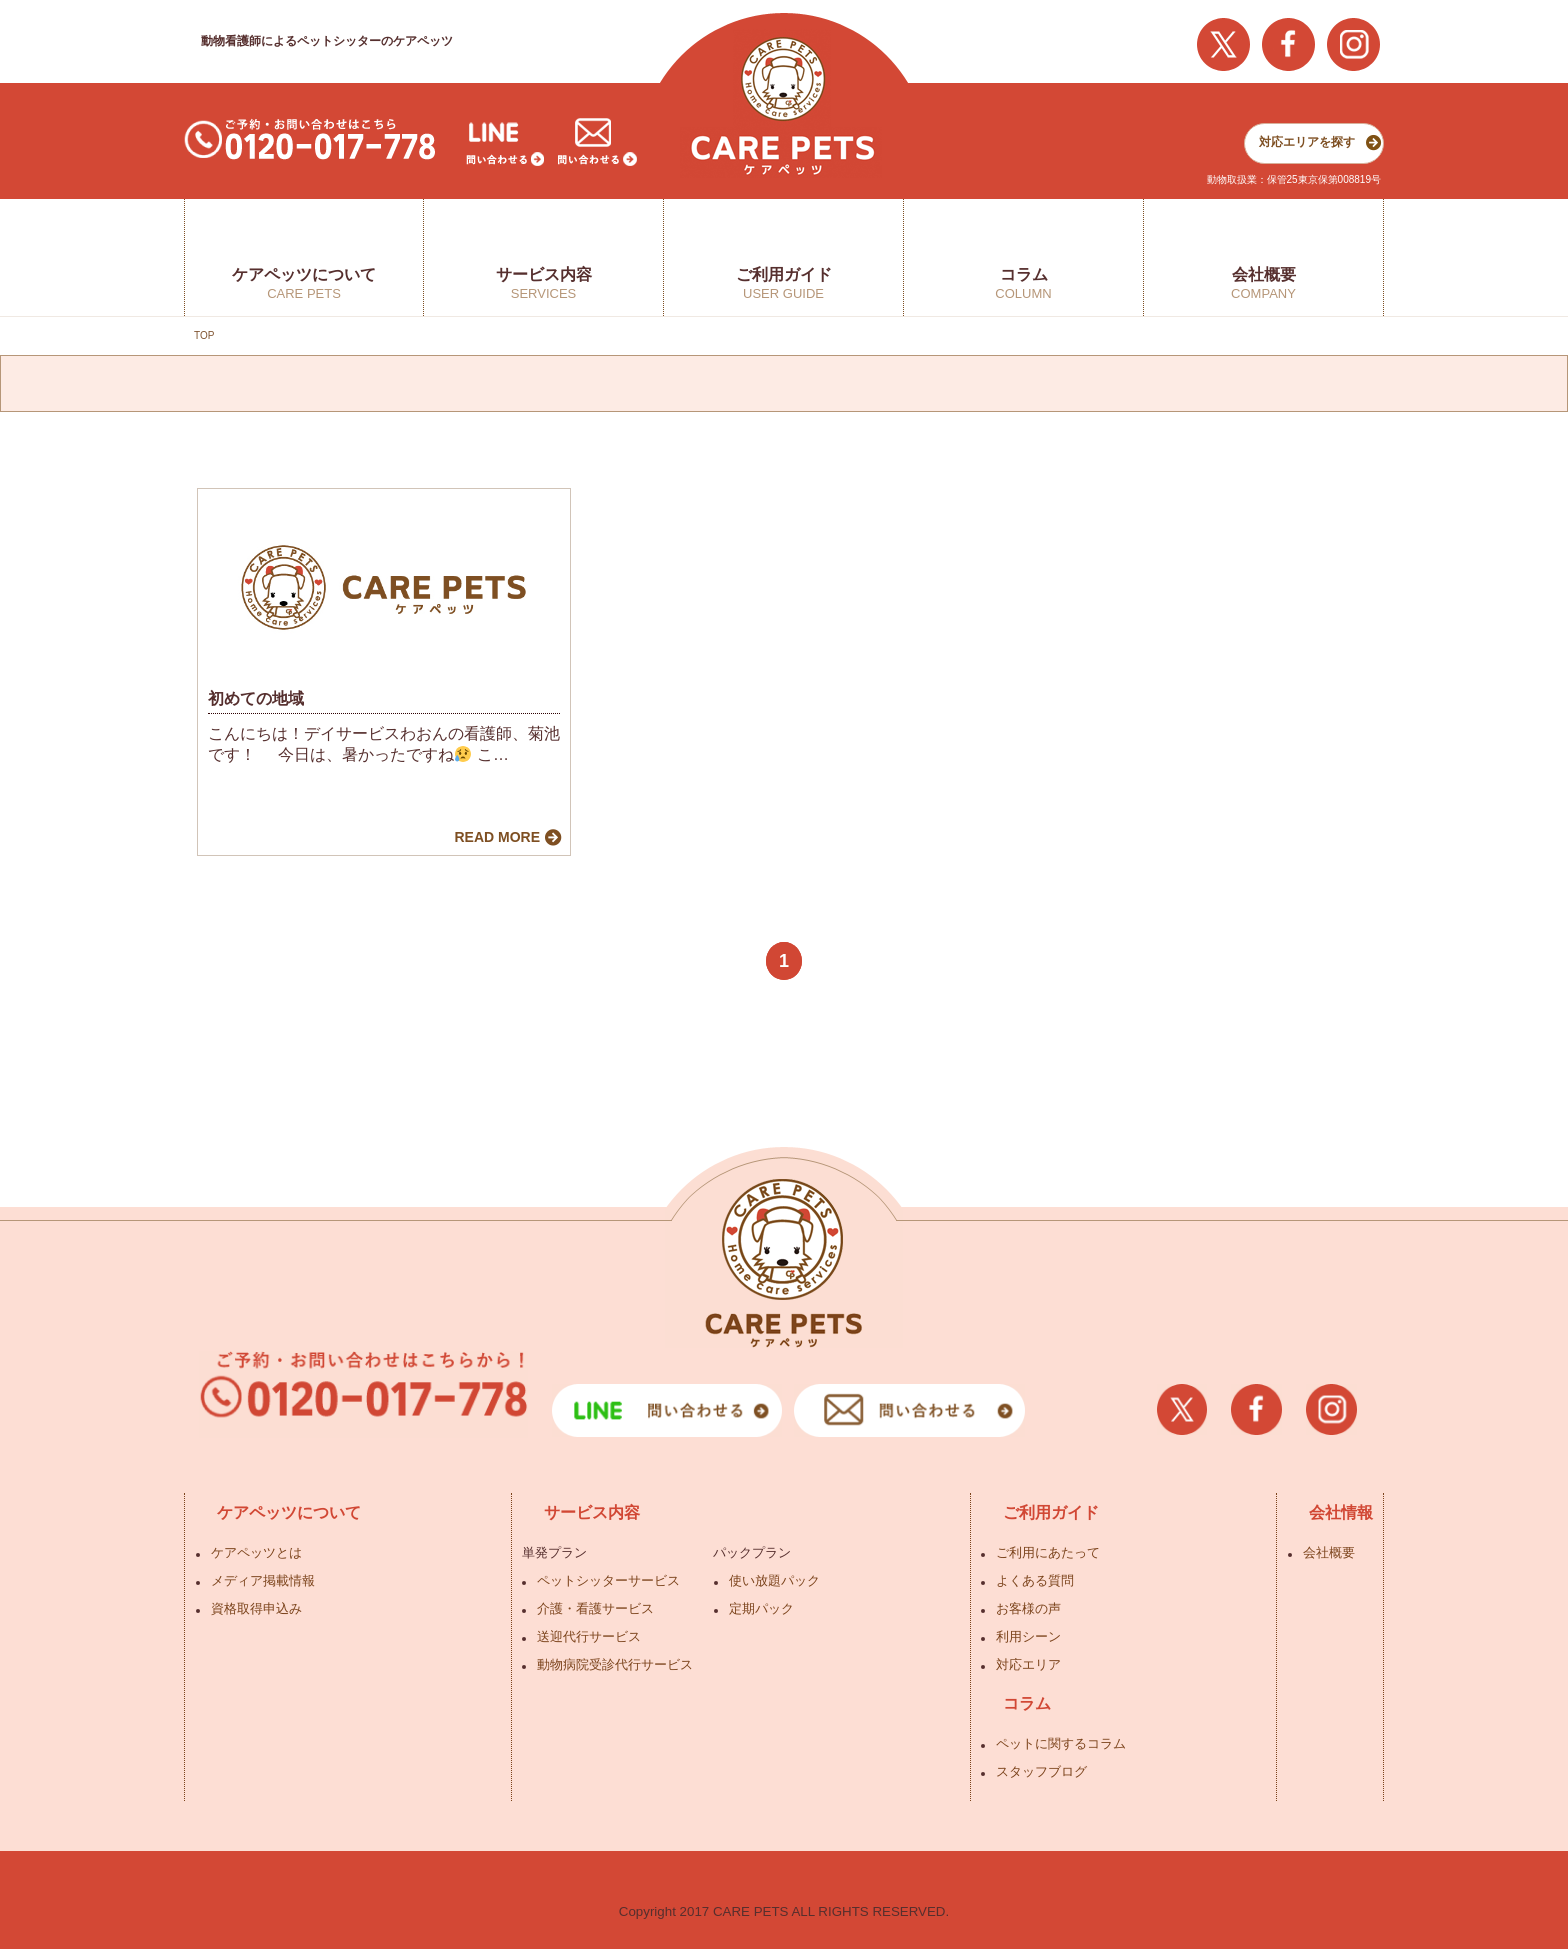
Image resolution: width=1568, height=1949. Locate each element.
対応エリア (1028, 1664)
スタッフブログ (1041, 1771)
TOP (204, 335)
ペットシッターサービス (608, 1580)
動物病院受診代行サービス (615, 1664)
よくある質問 (1035, 1580)
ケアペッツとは (256, 1552)
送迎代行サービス (589, 1636)
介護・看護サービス (595, 1608)
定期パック (761, 1608)
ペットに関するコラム (1061, 1743)
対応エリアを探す (1307, 142)
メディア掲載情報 (263, 1580)
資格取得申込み (256, 1608)
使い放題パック (774, 1580)
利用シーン (1028, 1636)
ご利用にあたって (1048, 1552)
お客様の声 (1028, 1608)
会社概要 (1329, 1552)
